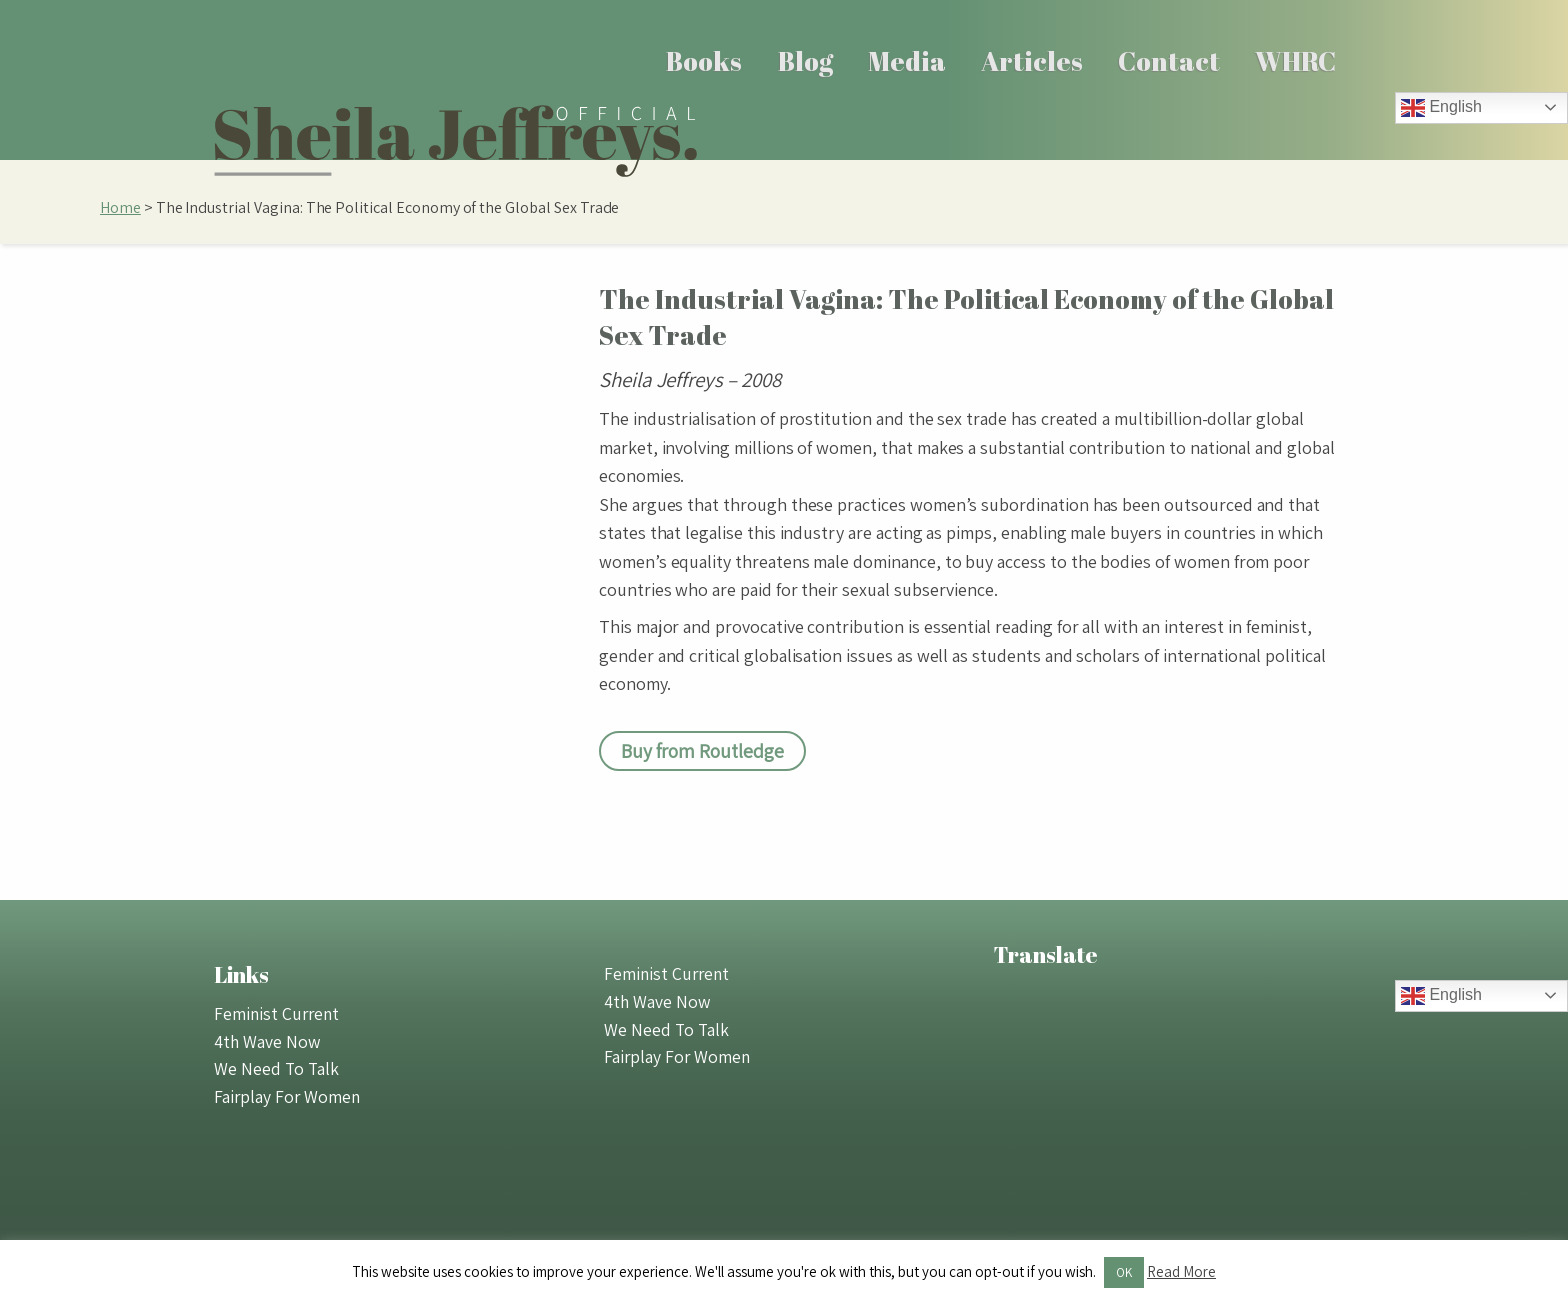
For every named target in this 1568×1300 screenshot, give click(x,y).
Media (907, 61)
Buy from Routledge (702, 751)
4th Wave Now (267, 1041)
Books (704, 61)
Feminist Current (276, 1013)
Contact (1169, 61)
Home (120, 207)
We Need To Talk (276, 1068)
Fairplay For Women (287, 1096)
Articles (1032, 61)
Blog (805, 61)
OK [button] (1124, 1272)
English (1441, 108)
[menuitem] (704, 61)
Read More (1181, 1271)
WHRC (1295, 61)
